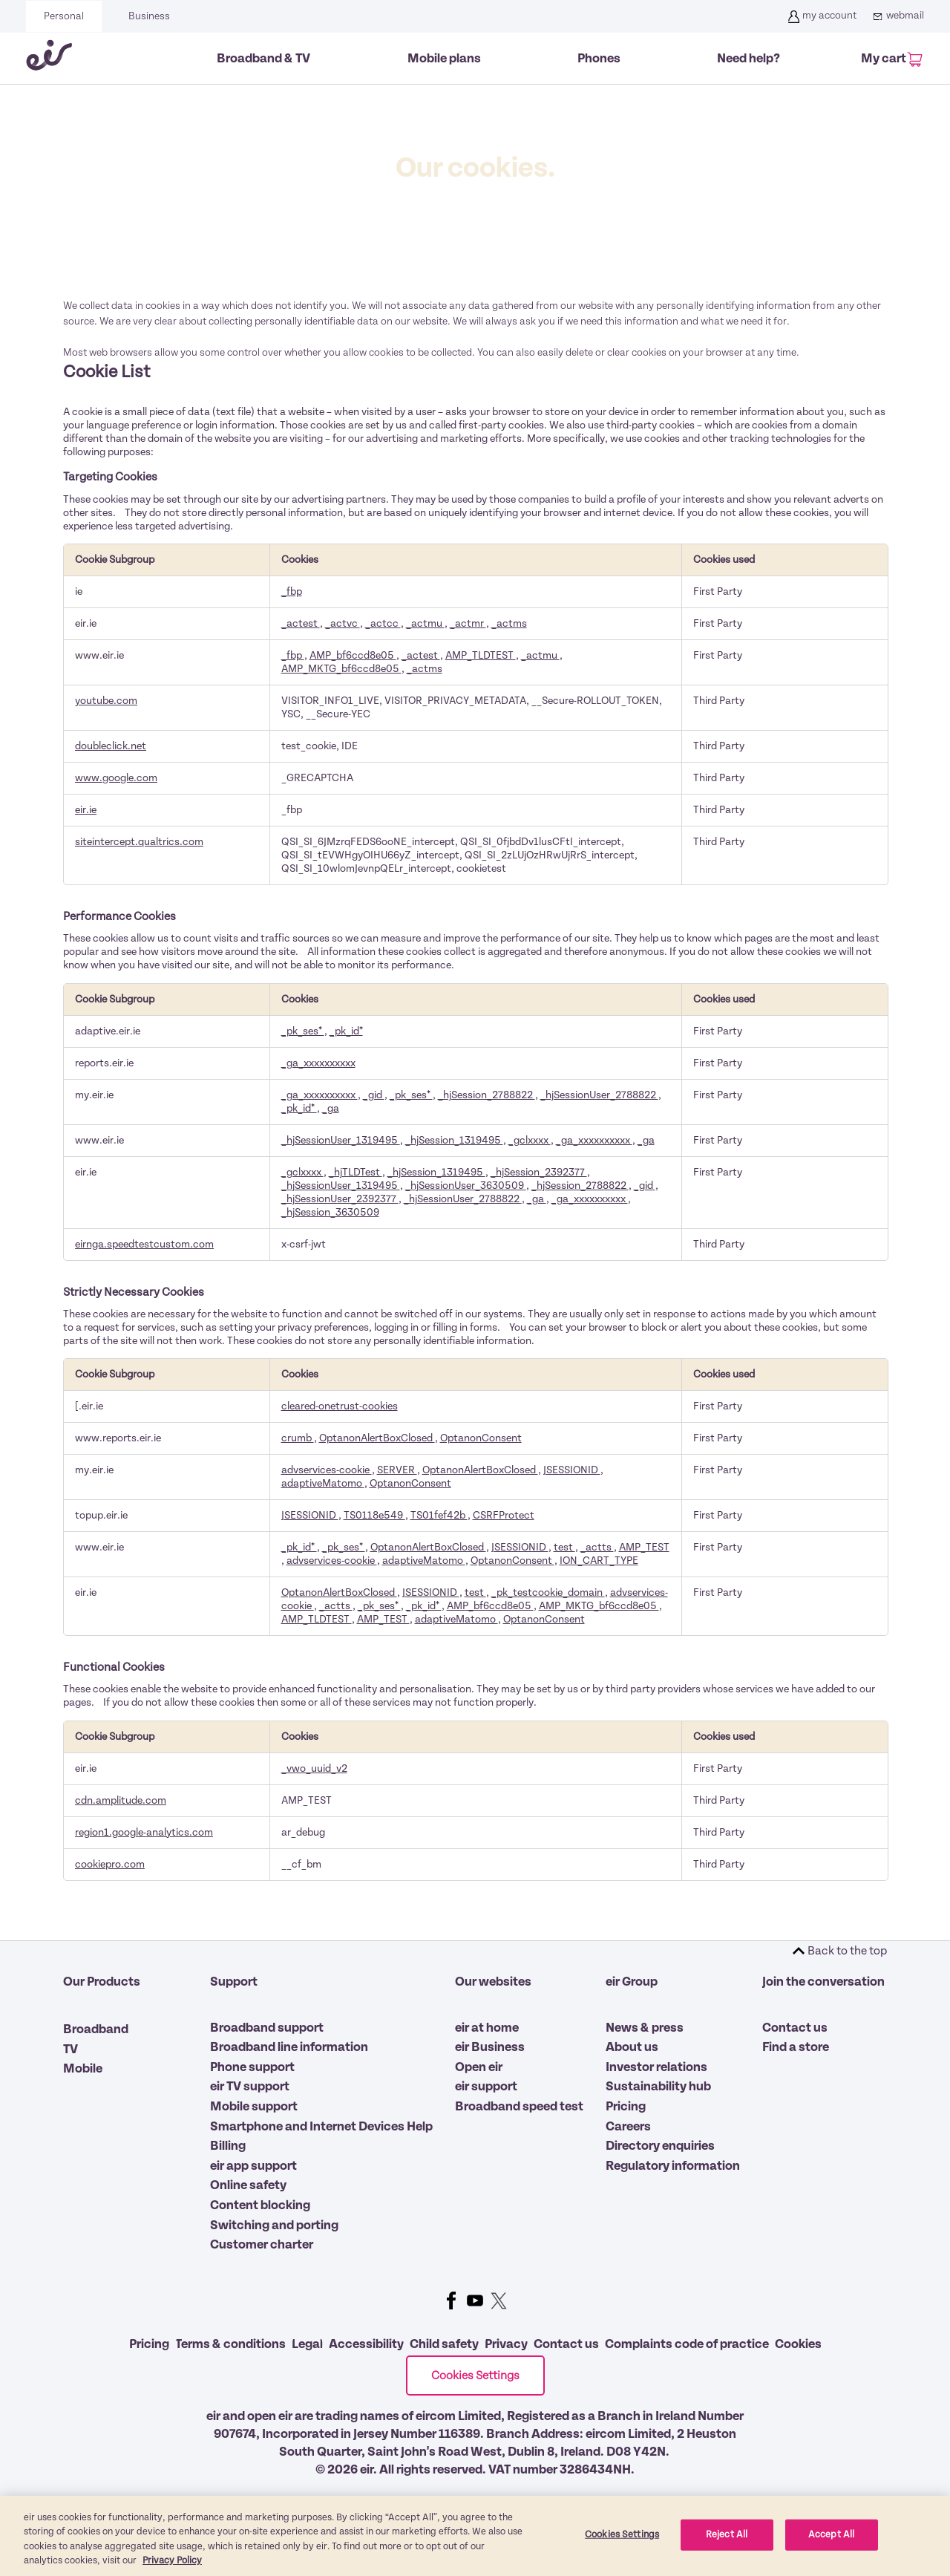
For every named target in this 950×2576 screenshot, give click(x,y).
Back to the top (847, 1951)
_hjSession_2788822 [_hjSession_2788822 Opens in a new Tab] (486, 1094)
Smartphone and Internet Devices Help (321, 2126)
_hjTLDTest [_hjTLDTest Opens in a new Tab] (355, 1172)
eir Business (490, 2047)
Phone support (252, 2067)
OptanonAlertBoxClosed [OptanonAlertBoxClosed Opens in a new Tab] (377, 1438)
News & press (645, 2028)
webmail (896, 16)
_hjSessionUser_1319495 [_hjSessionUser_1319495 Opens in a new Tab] (340, 1140)
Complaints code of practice (687, 2344)
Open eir (478, 2067)
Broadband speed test (519, 2106)
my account (820, 16)
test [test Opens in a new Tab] (564, 1547)
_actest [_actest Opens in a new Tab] (300, 623)
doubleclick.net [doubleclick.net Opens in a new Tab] (110, 745)
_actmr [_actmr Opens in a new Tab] (468, 623)
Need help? (748, 58)
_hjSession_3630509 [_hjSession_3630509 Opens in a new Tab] (330, 1212)
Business (149, 16)
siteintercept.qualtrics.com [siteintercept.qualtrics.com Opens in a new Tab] (139, 841)
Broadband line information (289, 2047)
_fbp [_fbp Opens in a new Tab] (291, 591)
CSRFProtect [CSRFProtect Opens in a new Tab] (503, 1515)
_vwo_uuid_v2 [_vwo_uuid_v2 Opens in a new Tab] (314, 1768)
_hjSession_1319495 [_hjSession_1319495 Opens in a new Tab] (454, 1140)
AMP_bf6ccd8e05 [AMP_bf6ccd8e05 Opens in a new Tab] (352, 655)
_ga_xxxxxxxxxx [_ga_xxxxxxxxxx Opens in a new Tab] (318, 1063)
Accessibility (366, 2344)
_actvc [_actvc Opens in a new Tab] (342, 623)
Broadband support (267, 2028)
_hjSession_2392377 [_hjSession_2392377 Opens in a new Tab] (539, 1172)
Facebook (451, 2300)
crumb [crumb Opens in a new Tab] (297, 1438)
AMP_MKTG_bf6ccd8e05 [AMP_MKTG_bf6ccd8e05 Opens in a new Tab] (341, 668)
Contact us (795, 2028)
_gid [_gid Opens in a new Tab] (373, 1094)
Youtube (475, 2300)
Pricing (626, 2106)
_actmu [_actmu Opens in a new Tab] (425, 623)
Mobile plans (444, 58)
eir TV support (249, 2086)
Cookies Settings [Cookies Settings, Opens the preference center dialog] (622, 2551)
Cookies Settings (475, 2375)
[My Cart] (889, 60)
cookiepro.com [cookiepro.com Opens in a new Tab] (110, 1864)
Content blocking (260, 2205)
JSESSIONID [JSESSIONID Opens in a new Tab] (571, 1470)
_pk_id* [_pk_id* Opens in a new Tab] (346, 1031)
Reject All (726, 2551)
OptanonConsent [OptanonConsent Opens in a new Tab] (481, 1438)
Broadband (95, 2029)
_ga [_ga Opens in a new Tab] (330, 1108)
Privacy (506, 2344)
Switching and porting (274, 2225)
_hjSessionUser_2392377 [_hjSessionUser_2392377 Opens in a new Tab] (340, 1198)
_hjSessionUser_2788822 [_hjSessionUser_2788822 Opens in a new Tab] (599, 1094)
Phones (598, 58)
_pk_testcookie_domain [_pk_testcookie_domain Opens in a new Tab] (548, 1592)
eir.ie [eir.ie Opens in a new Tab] (85, 809)
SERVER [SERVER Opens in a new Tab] (397, 1470)
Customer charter (261, 2244)
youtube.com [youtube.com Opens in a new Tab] (106, 700)
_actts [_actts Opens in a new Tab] (597, 1547)
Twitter (499, 2300)
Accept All (831, 2551)
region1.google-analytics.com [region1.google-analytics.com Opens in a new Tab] (144, 1832)
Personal (64, 16)
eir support (486, 2086)
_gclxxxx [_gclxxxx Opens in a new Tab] (529, 1140)
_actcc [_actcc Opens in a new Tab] (383, 623)
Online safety (248, 2185)
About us (632, 2047)
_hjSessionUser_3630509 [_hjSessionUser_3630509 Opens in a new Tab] (465, 1185)
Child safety (444, 2344)
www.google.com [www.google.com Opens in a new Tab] (116, 777)
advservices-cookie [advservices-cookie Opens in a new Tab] (326, 1470)
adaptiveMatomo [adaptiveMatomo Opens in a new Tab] (322, 1483)
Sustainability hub (658, 2086)
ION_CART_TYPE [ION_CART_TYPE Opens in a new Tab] (599, 1560)
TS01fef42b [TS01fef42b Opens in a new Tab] (439, 1515)
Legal (307, 2344)
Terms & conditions (230, 2344)
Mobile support (254, 2106)
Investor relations (656, 2067)
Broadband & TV (263, 58)
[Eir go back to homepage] (49, 58)
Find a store (795, 2047)
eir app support (253, 2166)
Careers (628, 2126)
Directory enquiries (660, 2146)
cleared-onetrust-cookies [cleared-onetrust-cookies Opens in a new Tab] (339, 1406)
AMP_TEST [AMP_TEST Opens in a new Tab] (644, 1547)
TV (70, 2049)
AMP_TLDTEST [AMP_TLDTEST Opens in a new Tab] (480, 655)
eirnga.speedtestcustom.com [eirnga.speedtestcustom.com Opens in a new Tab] (144, 1244)
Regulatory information (673, 2166)
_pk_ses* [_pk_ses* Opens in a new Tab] (302, 1031)
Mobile (82, 2069)
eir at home (487, 2028)
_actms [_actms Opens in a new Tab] (509, 623)
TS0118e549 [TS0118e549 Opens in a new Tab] (374, 1515)
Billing (228, 2146)
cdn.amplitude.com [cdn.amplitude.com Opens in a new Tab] (120, 1800)
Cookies (798, 2344)
